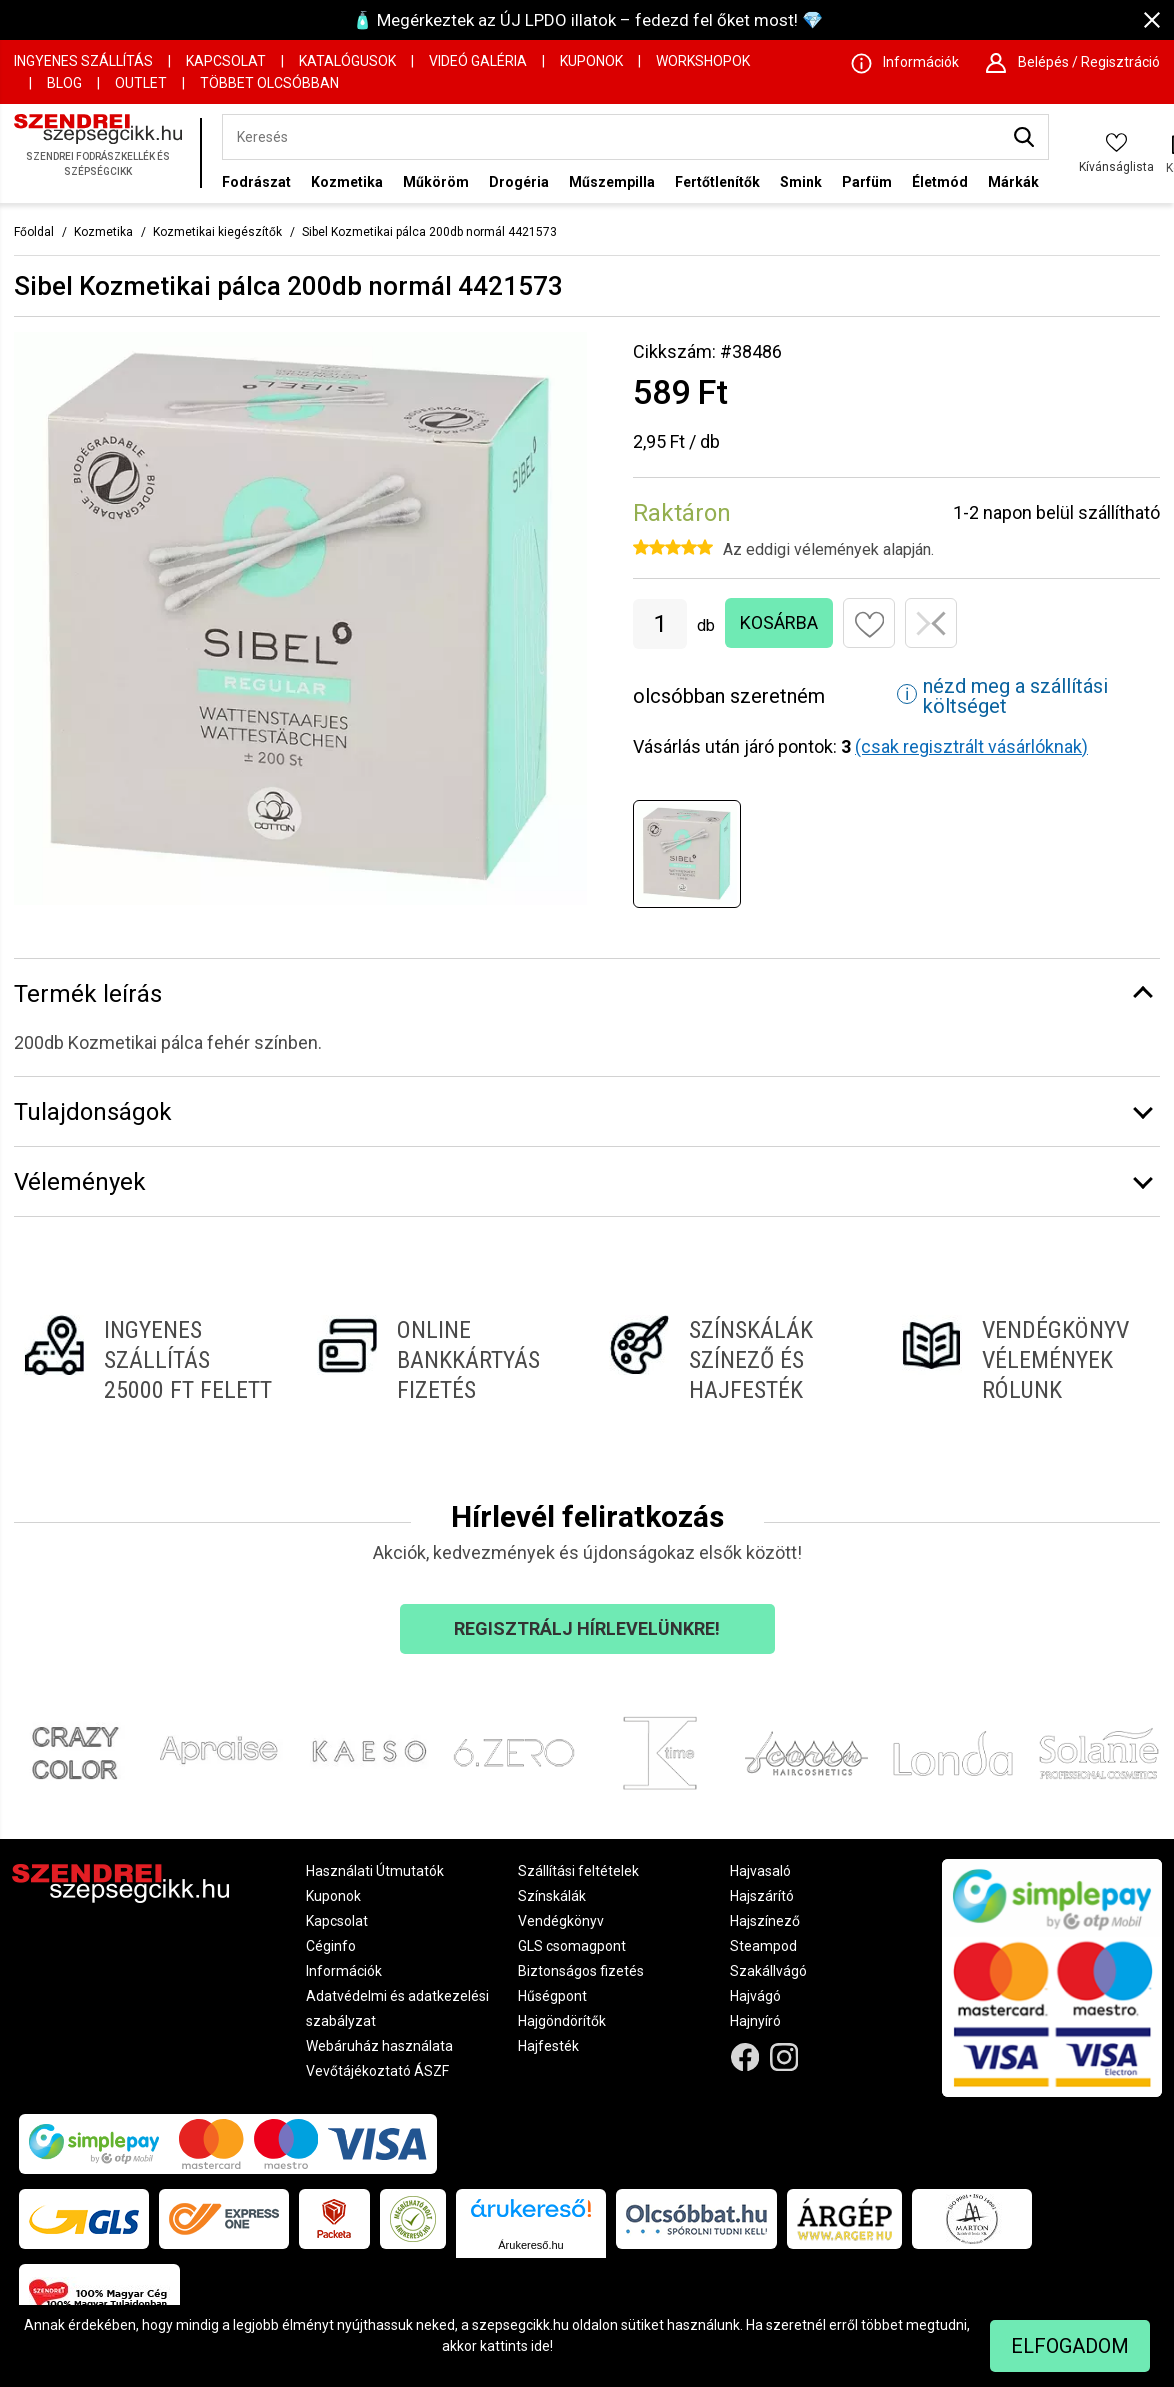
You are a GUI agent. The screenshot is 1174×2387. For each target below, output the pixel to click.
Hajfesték (548, 2046)
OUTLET (141, 83)
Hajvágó (755, 1996)
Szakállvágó (768, 1971)
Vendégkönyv (561, 1921)
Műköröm (436, 182)
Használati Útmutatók (375, 1871)
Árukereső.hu (530, 2245)
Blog (64, 83)
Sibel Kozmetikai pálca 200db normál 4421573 (429, 232)
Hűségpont (552, 1996)
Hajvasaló (760, 1871)
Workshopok (703, 61)
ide (540, 2346)
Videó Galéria (478, 61)
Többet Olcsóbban (269, 83)
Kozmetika (347, 182)
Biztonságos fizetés (581, 1971)
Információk (344, 1971)
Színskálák (552, 1896)
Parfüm (867, 182)
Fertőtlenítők (717, 182)
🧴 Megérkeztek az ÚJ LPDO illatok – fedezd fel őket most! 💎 (587, 20)
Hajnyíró (755, 2021)
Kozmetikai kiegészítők (217, 232)
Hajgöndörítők (562, 2021)
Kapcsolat (226, 61)
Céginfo (331, 1946)
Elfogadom (1070, 2346)
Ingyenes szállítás (83, 61)
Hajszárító (762, 1896)
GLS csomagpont (572, 1946)
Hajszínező (765, 1921)
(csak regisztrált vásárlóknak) (971, 746)
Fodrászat (256, 182)
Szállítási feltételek (578, 1871)
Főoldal (34, 232)
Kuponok (591, 61)
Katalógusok (347, 61)
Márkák (1013, 182)
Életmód (940, 182)
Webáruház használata (379, 2046)
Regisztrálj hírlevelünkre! (587, 1628)
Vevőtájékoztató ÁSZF (377, 2071)
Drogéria (519, 182)
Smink (801, 182)
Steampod (763, 1946)
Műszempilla (612, 182)
